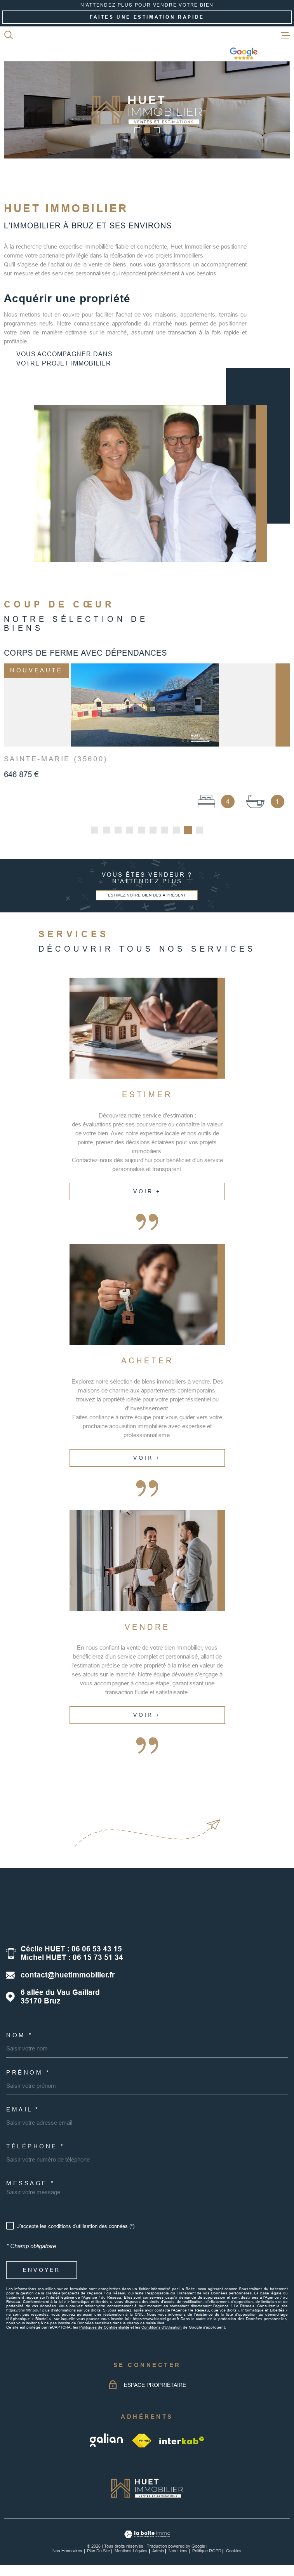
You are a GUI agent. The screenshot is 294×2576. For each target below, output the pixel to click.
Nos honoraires (67, 2553)
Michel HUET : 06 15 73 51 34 (72, 1960)
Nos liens (178, 2553)
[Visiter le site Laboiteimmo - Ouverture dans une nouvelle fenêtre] (147, 2537)
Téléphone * (35, 2149)
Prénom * (28, 2075)
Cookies (234, 2554)
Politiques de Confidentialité (104, 2330)
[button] (137, 130)
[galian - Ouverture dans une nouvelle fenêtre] (107, 2443)
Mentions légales (131, 2553)
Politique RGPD (206, 2553)
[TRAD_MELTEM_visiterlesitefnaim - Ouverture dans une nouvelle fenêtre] (141, 2443)
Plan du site (98, 2553)
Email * (23, 2112)
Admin (158, 2553)
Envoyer (41, 2273)
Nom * (19, 2038)
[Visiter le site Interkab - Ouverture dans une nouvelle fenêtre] (181, 2443)
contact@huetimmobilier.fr (68, 1978)
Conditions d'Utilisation (161, 2330)
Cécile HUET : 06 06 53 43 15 (71, 1952)
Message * (30, 2186)
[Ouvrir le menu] (285, 35)
